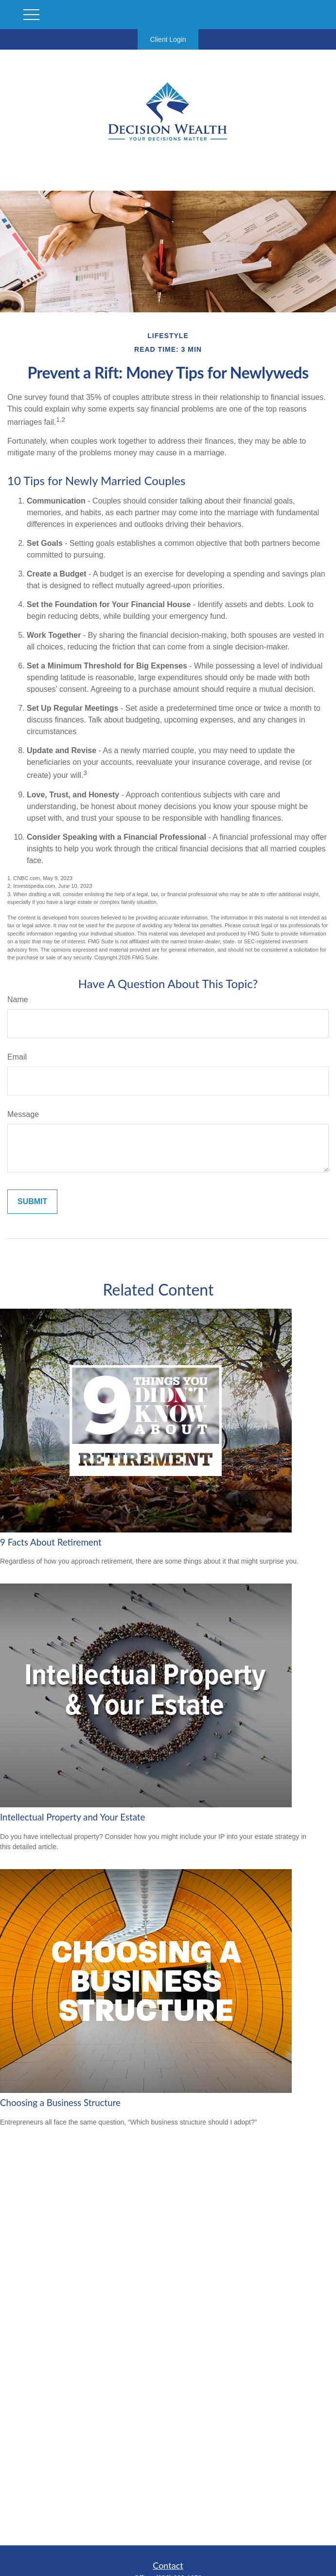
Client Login (168, 39)
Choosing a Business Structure (60, 2102)
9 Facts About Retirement (51, 1542)
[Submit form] (32, 1201)
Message (23, 1114)
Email (17, 1057)
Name (17, 999)
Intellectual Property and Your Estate (72, 1817)
